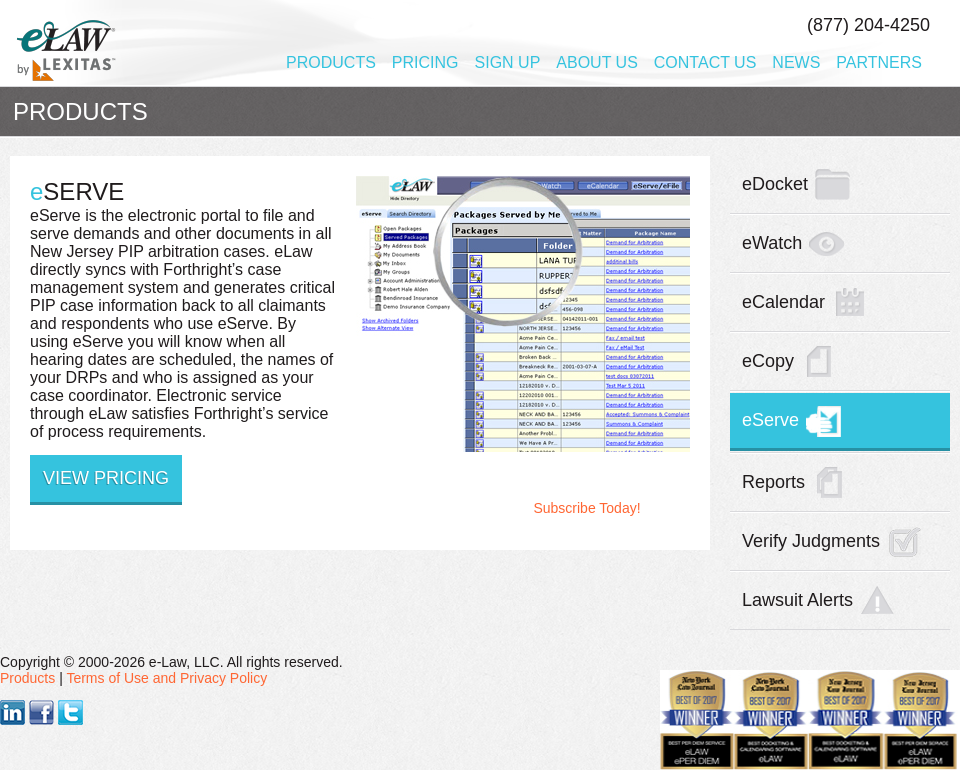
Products (331, 62)
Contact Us (705, 62)
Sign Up (508, 62)
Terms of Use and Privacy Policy (166, 678)
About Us (597, 62)
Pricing (425, 62)
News (796, 62)
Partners (879, 62)
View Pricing (106, 478)
